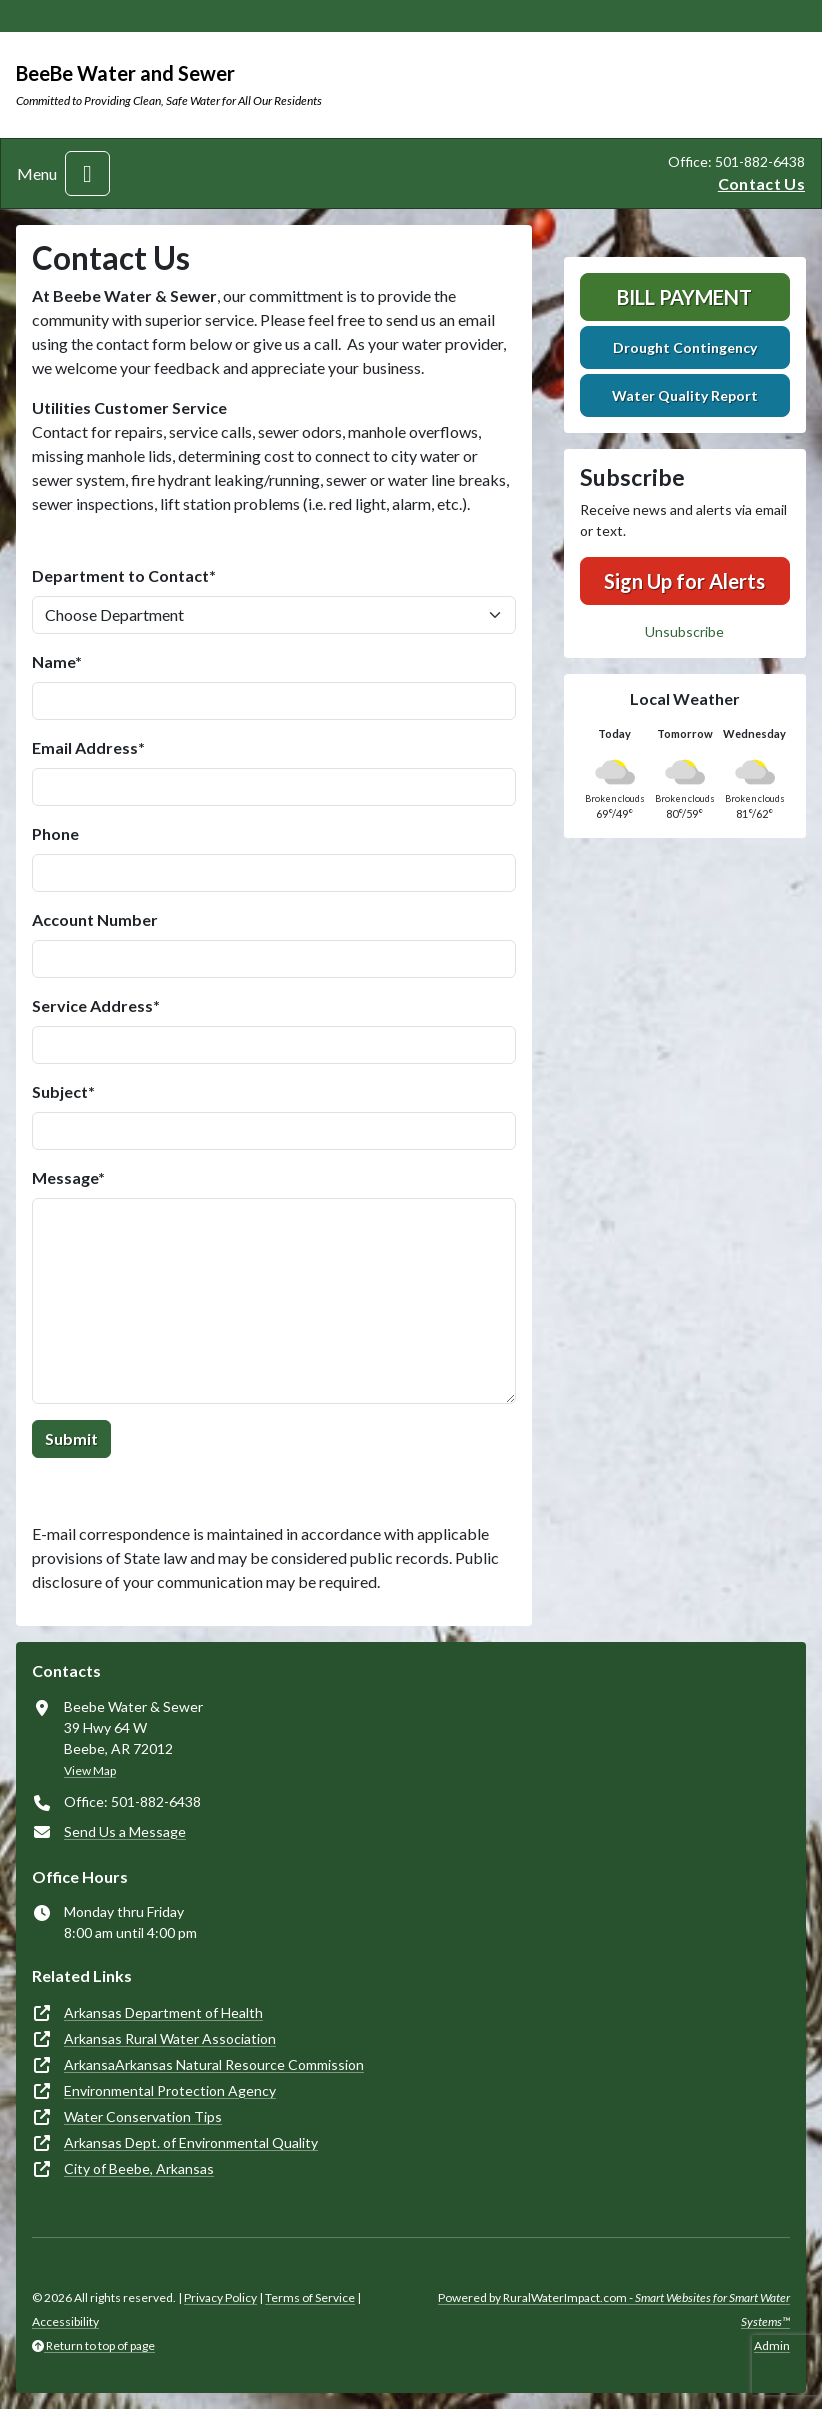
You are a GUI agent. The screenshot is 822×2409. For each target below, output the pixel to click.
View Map (90, 1770)
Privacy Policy (220, 2297)
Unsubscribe (684, 631)
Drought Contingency (685, 347)
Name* (57, 661)
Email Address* (88, 747)
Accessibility (65, 2321)
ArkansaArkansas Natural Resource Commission (214, 2064)
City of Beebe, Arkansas (139, 2168)
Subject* (63, 1091)
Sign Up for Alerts (684, 581)
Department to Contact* (124, 575)
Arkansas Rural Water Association (170, 2038)
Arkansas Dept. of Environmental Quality (191, 2142)
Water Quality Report (685, 395)
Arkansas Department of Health (163, 2012)
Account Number (95, 919)
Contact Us (761, 183)
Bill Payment (684, 297)
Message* (68, 1177)
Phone (55, 833)
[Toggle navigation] (87, 173)
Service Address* (96, 1005)
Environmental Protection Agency (170, 2090)
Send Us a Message (125, 1831)
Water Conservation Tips (143, 2116)
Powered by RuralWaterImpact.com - (614, 2309)
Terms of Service (310, 2297)
